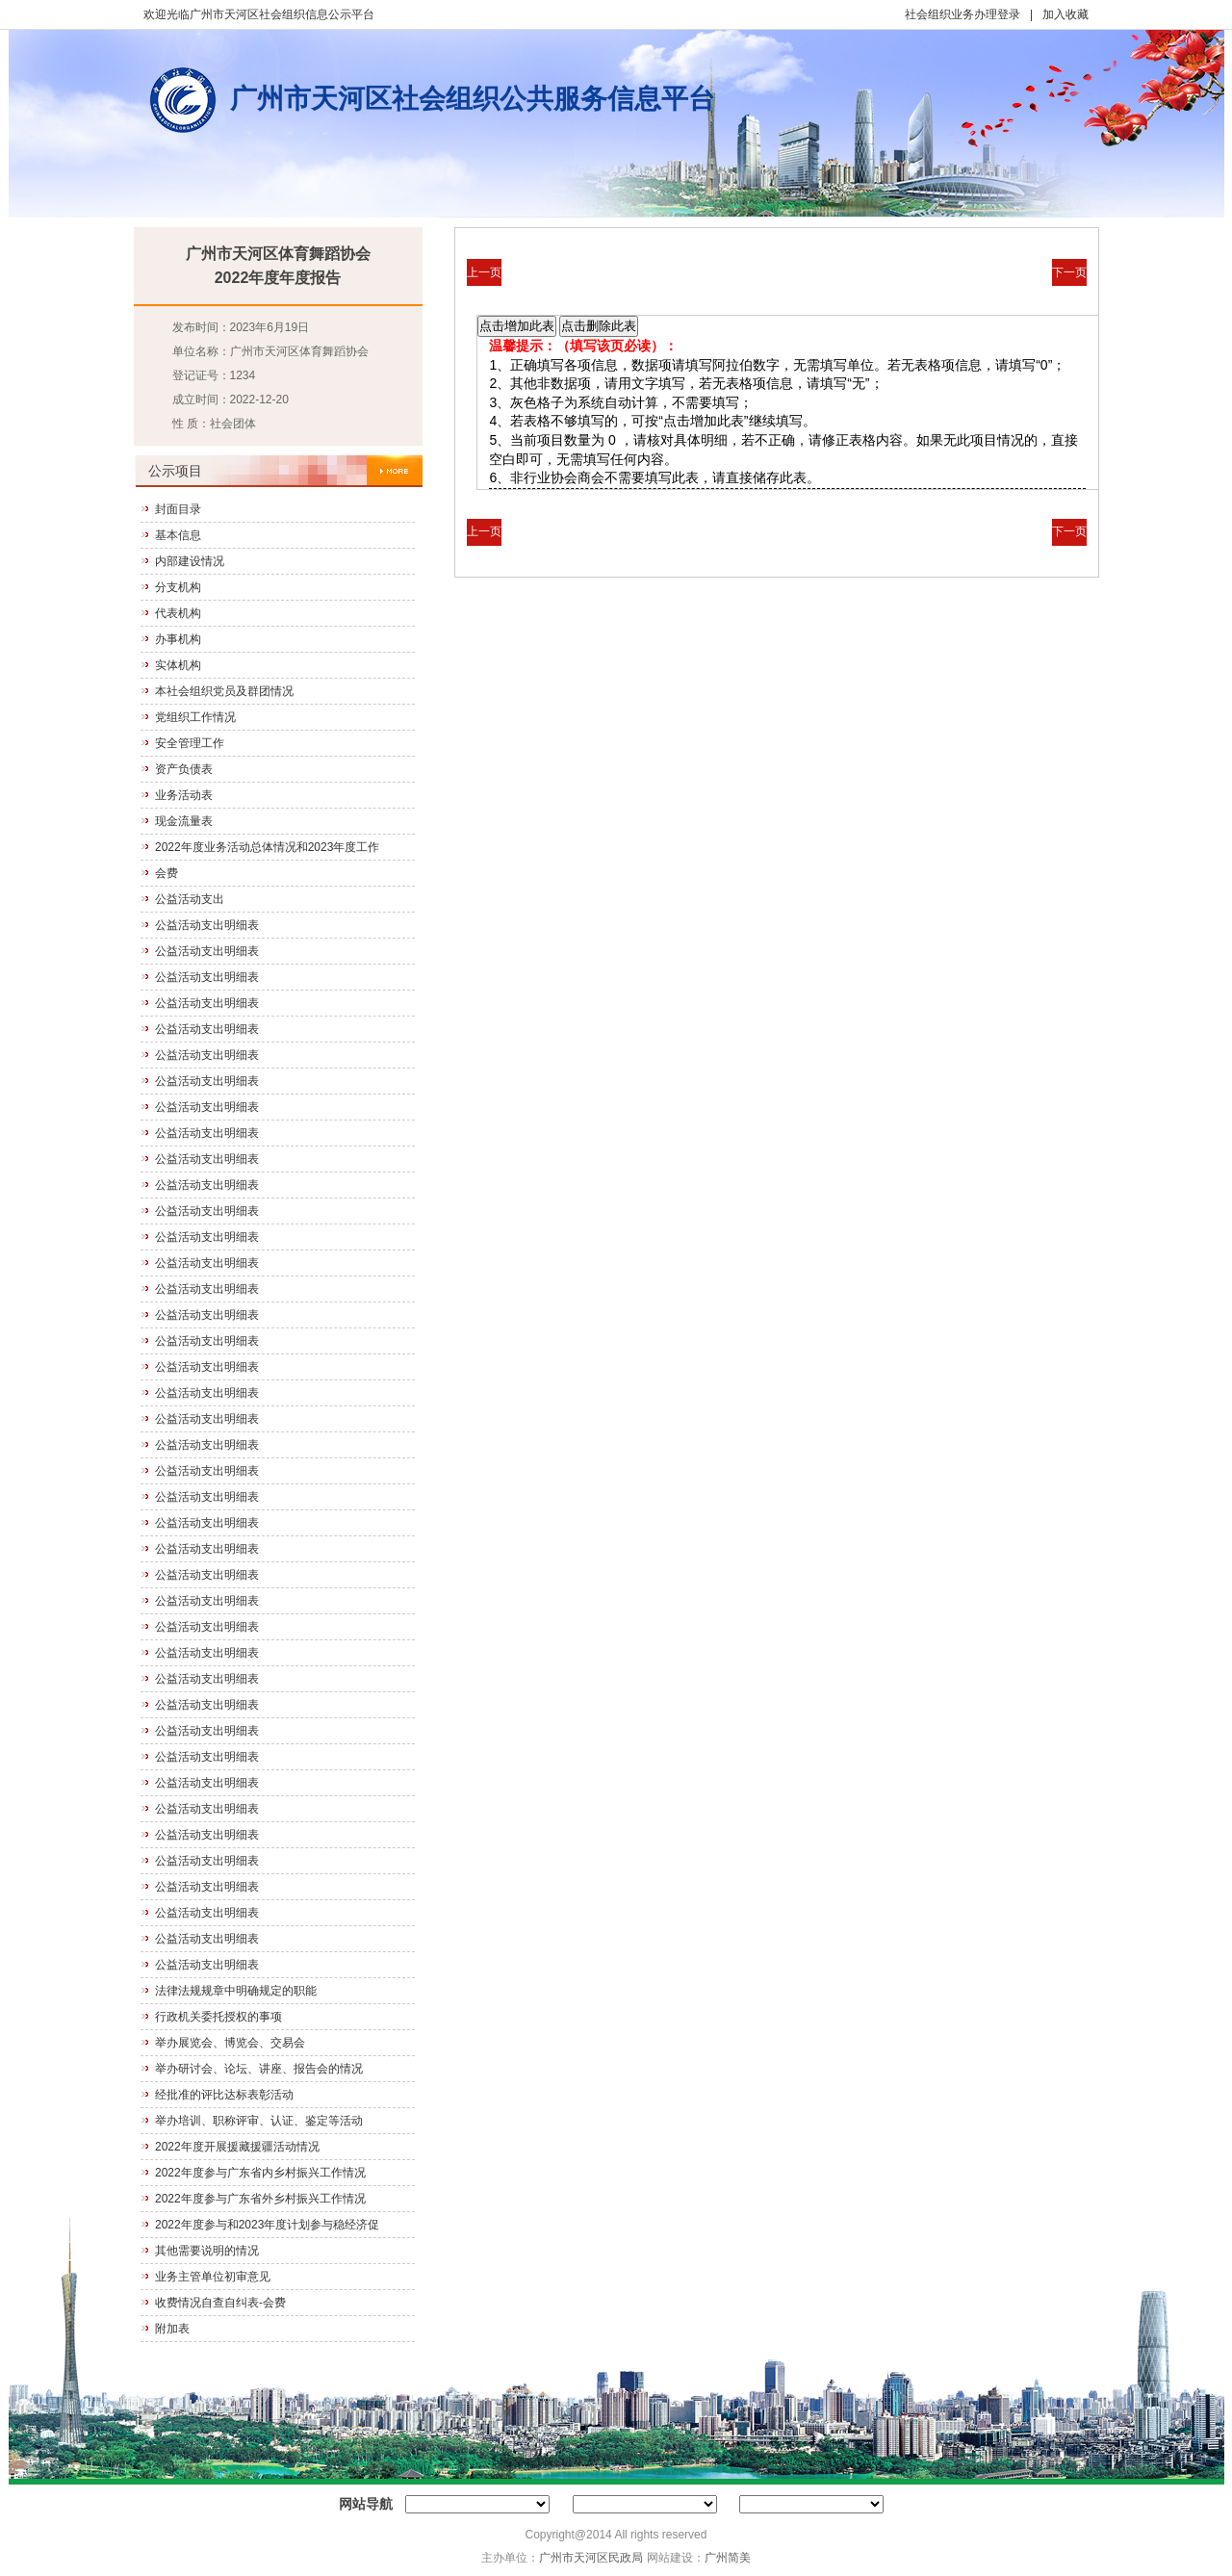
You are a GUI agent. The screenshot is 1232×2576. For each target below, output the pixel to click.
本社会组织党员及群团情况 (224, 691)
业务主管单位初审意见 (212, 2276)
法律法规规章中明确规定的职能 (236, 1990)
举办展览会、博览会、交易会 (230, 2042)
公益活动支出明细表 (207, 925)
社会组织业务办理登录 (962, 14)
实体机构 (178, 665)
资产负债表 (184, 769)
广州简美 (728, 2557)
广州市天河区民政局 (591, 2557)
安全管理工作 (189, 743)
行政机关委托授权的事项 (218, 2016)
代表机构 (178, 613)
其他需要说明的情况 (207, 2250)
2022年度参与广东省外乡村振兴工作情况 (260, 2198)
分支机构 (178, 587)
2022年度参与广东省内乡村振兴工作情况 (260, 2172)
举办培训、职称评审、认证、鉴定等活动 (259, 2120)
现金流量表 (184, 821)
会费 (166, 873)
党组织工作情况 (195, 717)
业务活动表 (184, 795)
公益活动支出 (189, 899)
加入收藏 (1065, 14)
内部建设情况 (189, 561)
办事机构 (178, 639)
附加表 (172, 2328)
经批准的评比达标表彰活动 (224, 2094)
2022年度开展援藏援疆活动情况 (237, 2146)
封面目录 (178, 509)
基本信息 (178, 535)
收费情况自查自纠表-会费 (220, 2302)
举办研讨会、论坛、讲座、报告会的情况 (259, 2068)
